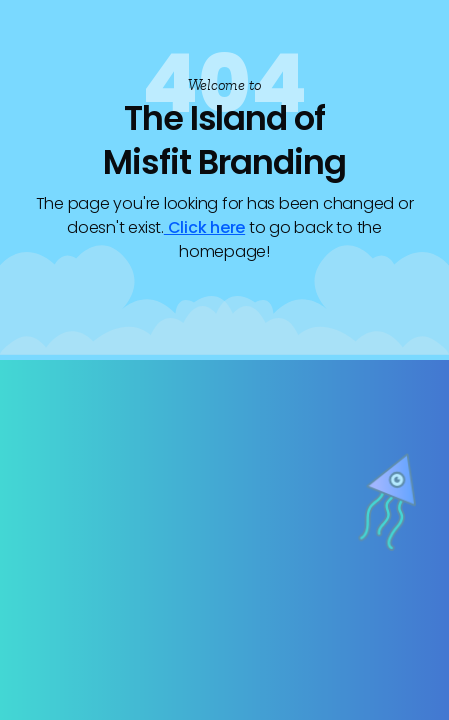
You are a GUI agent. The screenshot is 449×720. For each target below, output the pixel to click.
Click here (204, 227)
